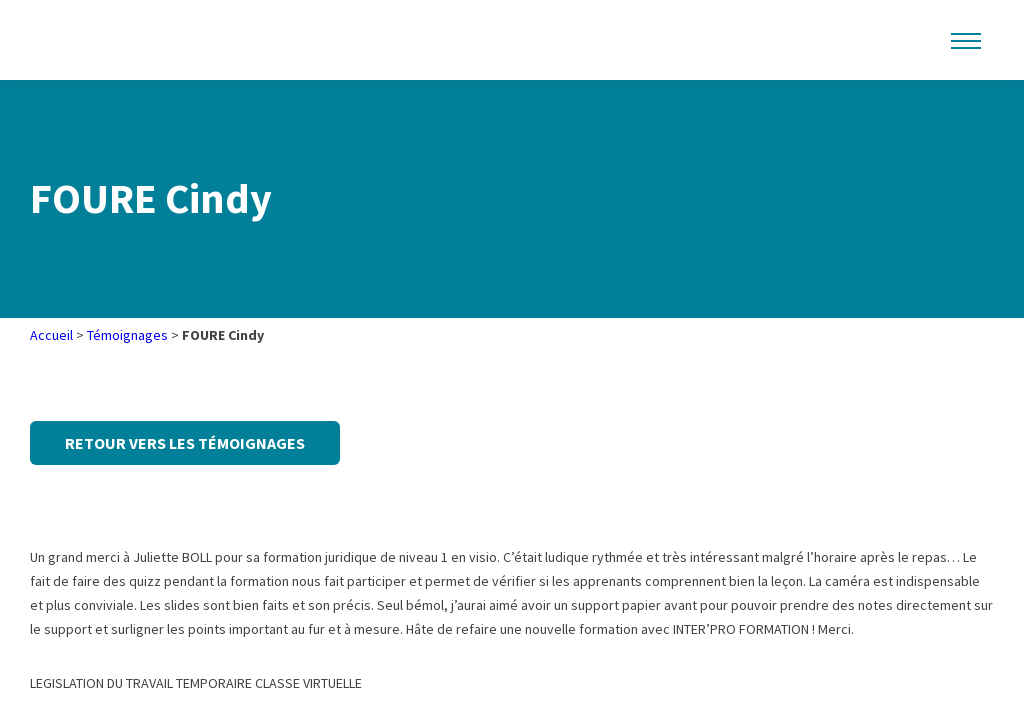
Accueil (51, 335)
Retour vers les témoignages (185, 443)
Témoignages (127, 335)
